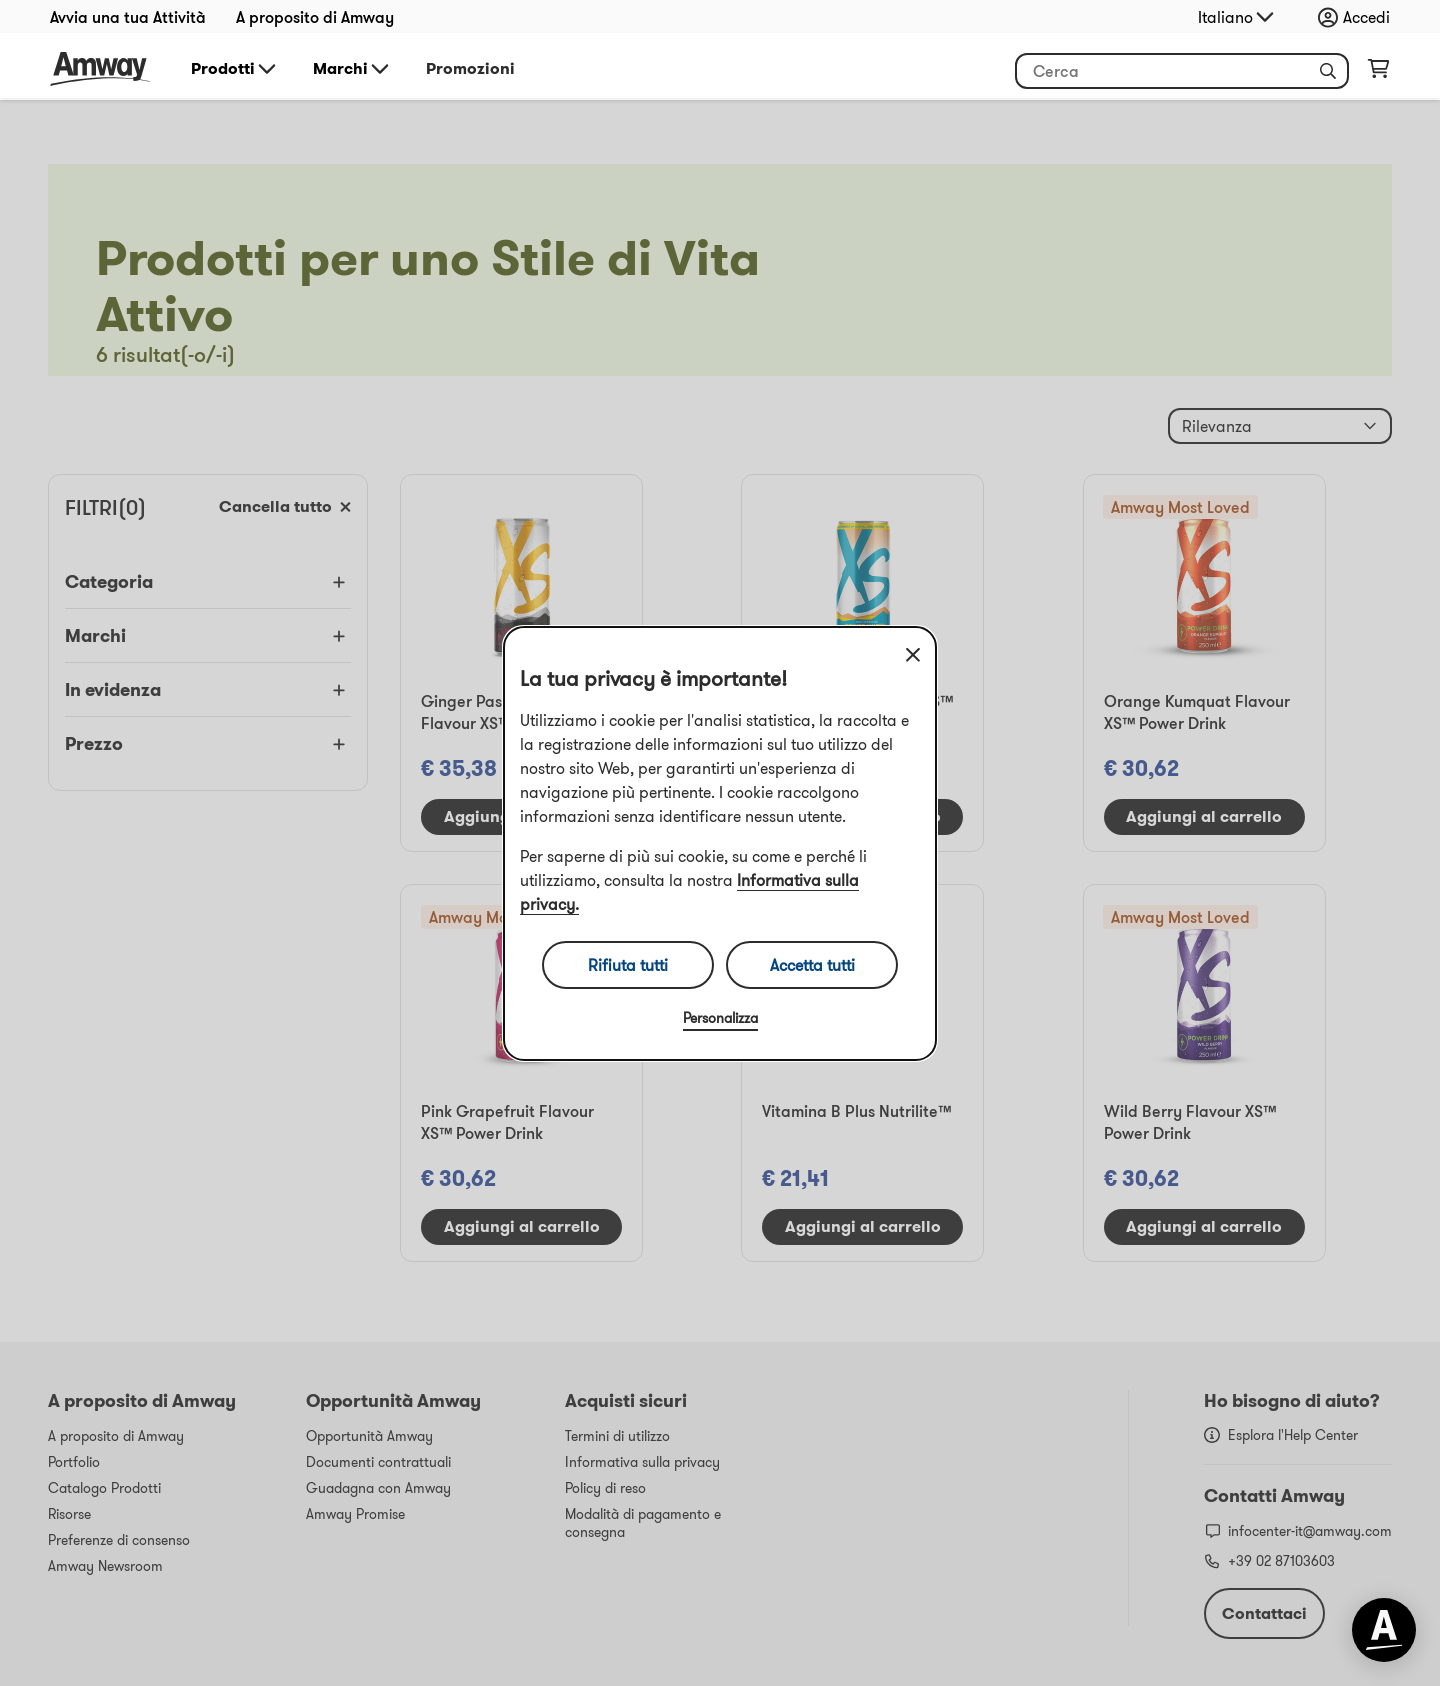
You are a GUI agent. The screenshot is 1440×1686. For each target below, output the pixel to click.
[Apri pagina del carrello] (1378, 73)
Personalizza (720, 1018)
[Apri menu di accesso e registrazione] (1359, 17)
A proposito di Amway (315, 17)
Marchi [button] (352, 69)
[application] (1384, 1630)
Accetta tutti (812, 965)
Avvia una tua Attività (128, 17)
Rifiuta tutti (628, 965)
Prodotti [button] (235, 69)
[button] (1328, 71)
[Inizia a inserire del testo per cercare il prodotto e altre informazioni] (1182, 71)
